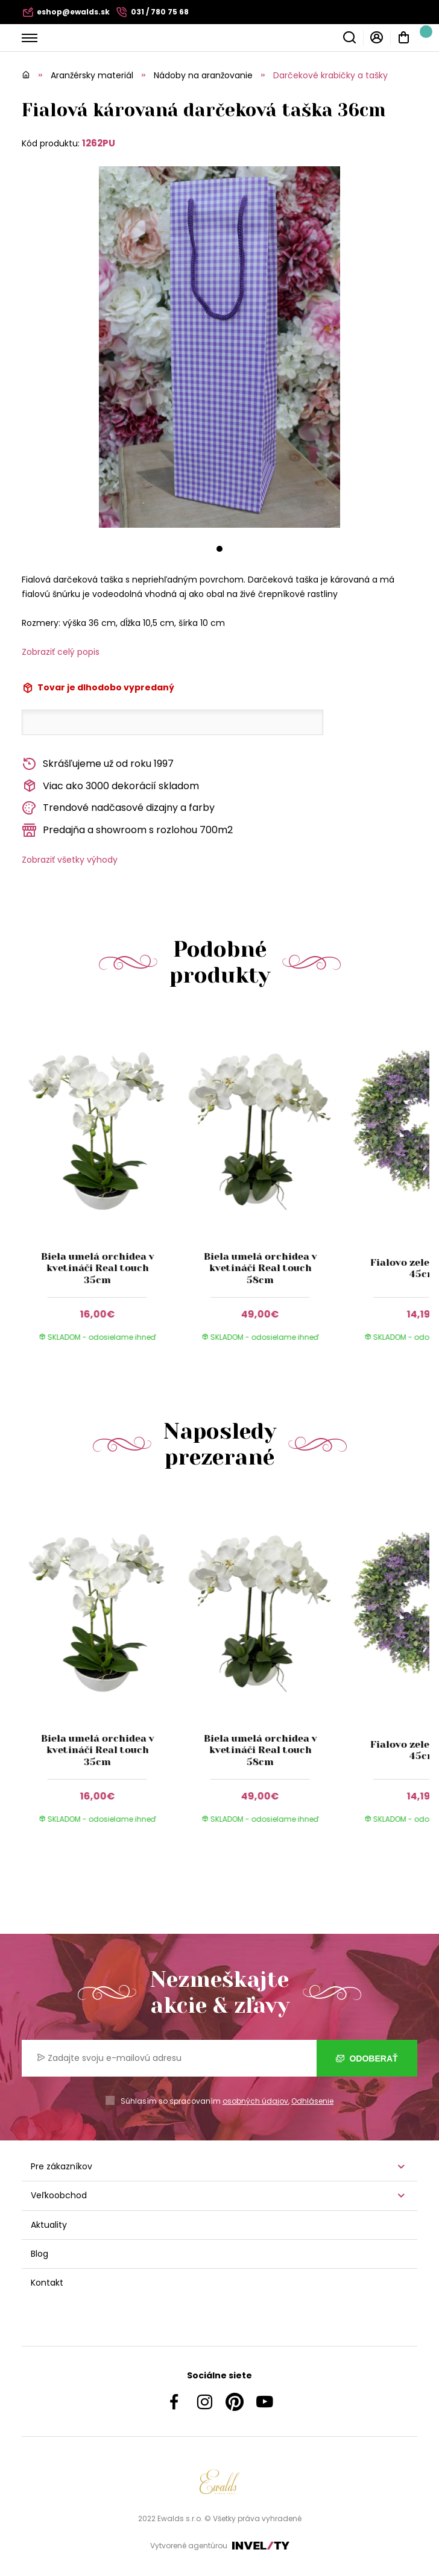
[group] (103, 1187)
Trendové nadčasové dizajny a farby (118, 808)
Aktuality (49, 2225)
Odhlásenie (312, 2101)
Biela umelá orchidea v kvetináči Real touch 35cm (97, 1268)
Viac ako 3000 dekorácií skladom (110, 785)
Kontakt (47, 2283)
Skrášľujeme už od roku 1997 (98, 764)
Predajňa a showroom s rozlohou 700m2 (127, 830)
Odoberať (367, 2058)
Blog (39, 2254)
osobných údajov (255, 2101)
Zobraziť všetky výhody (70, 860)
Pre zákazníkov (61, 2166)
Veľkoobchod (59, 2195)
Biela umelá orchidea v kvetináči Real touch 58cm (260, 1268)
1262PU (98, 143)
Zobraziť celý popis (60, 652)
